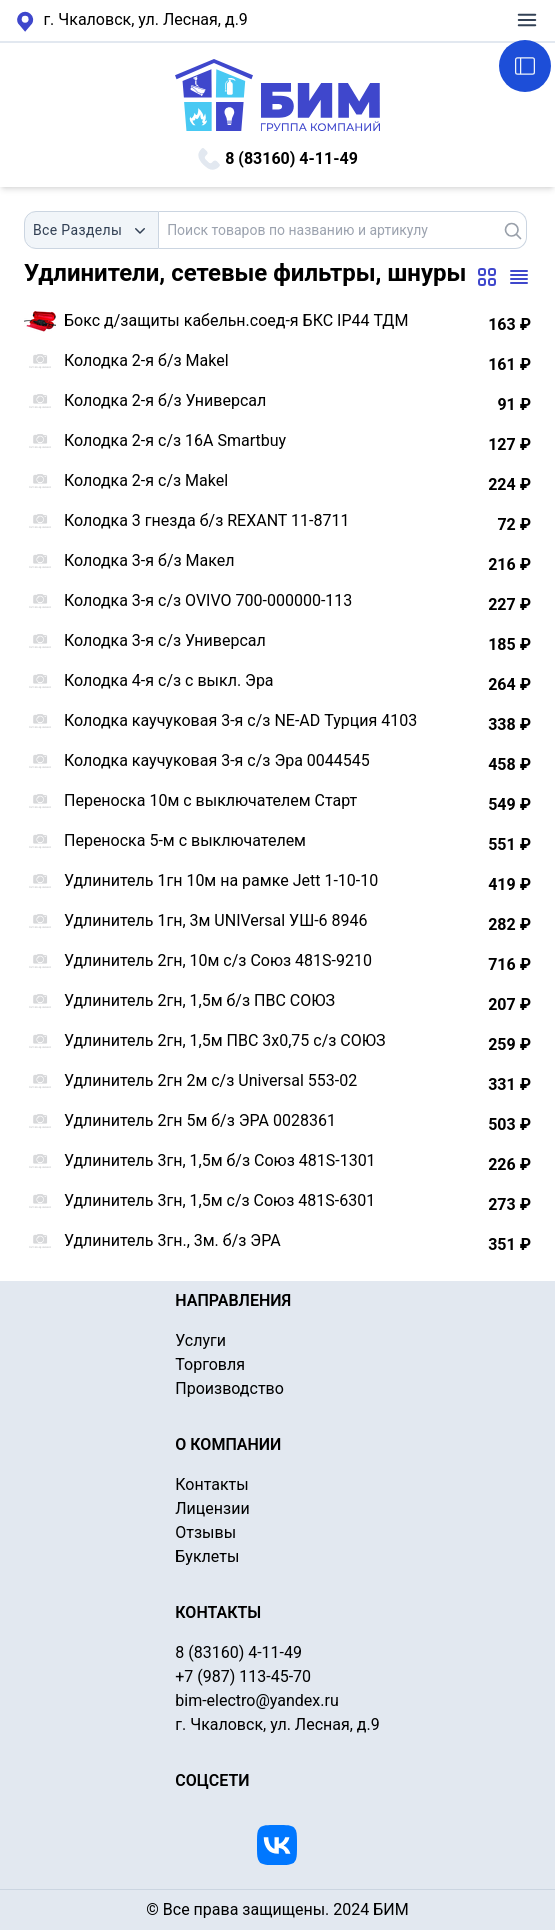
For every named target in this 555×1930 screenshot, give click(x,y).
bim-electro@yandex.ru (256, 1700)
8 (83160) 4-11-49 (277, 159)
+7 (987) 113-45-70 (243, 1676)
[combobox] (91, 230)
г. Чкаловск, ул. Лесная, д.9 (132, 21)
